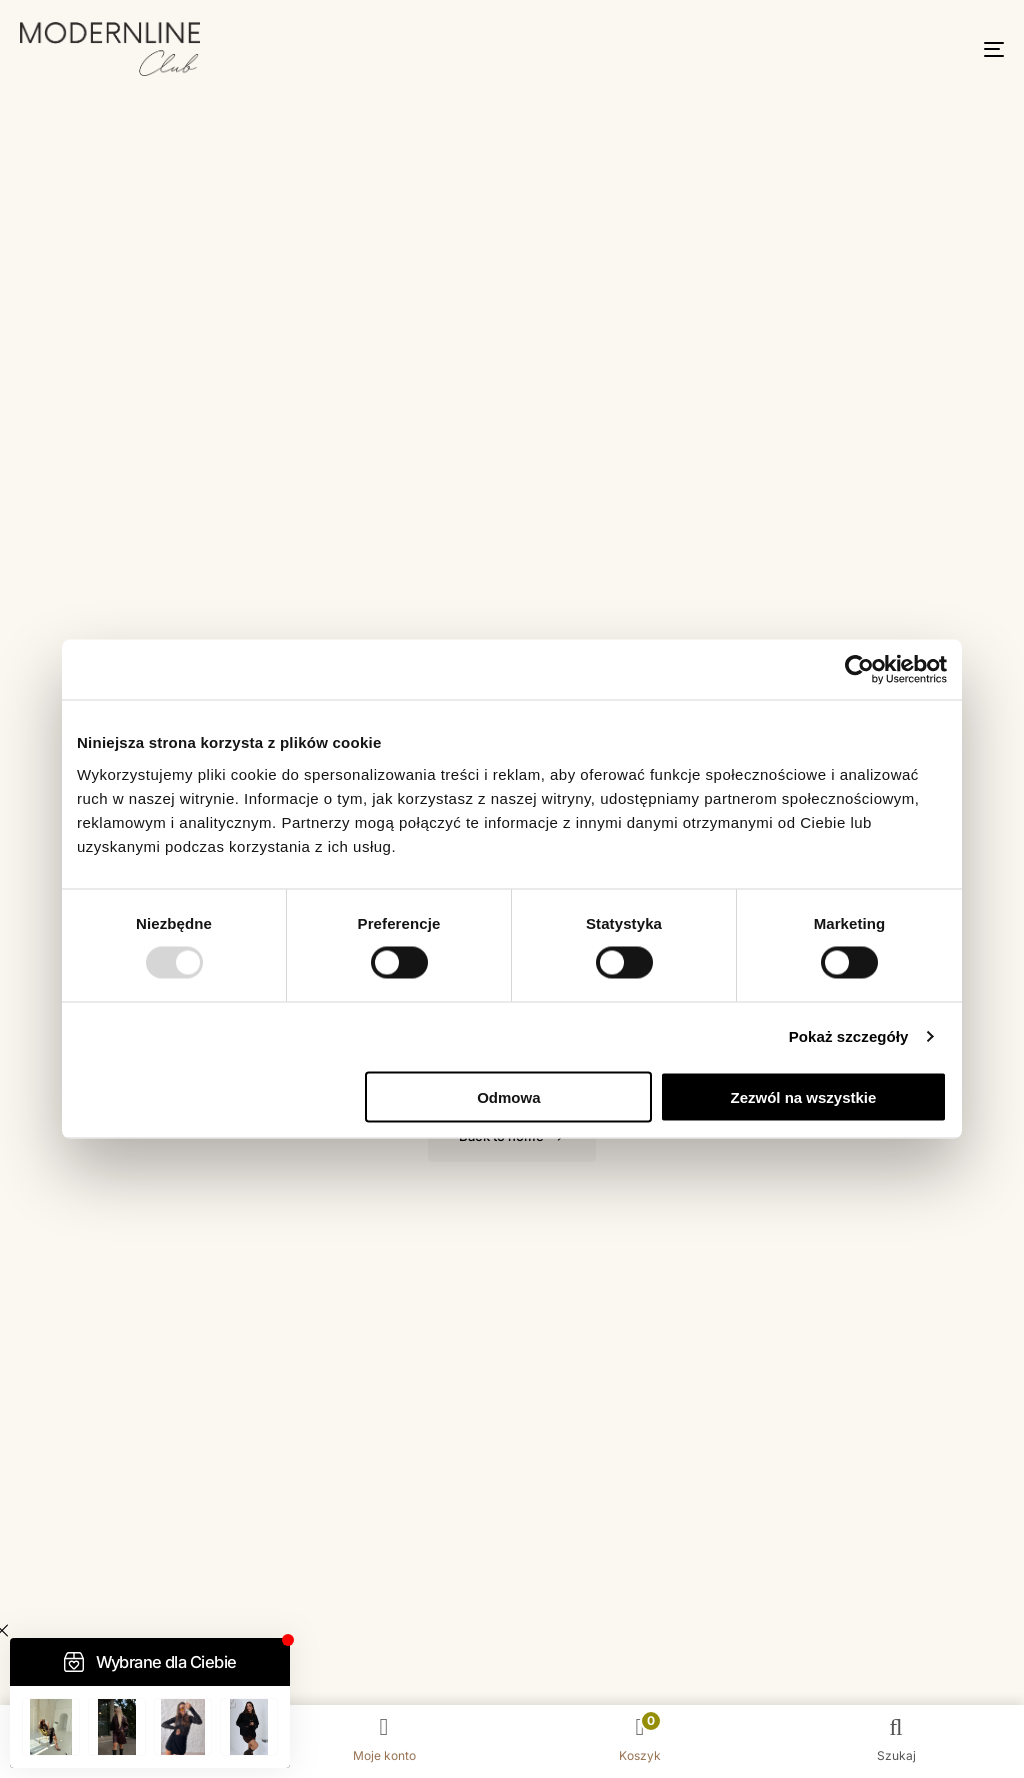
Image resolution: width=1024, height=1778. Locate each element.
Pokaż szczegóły (849, 1036)
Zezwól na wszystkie (804, 1096)
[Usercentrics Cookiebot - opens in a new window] (859, 670)
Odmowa (508, 1096)
